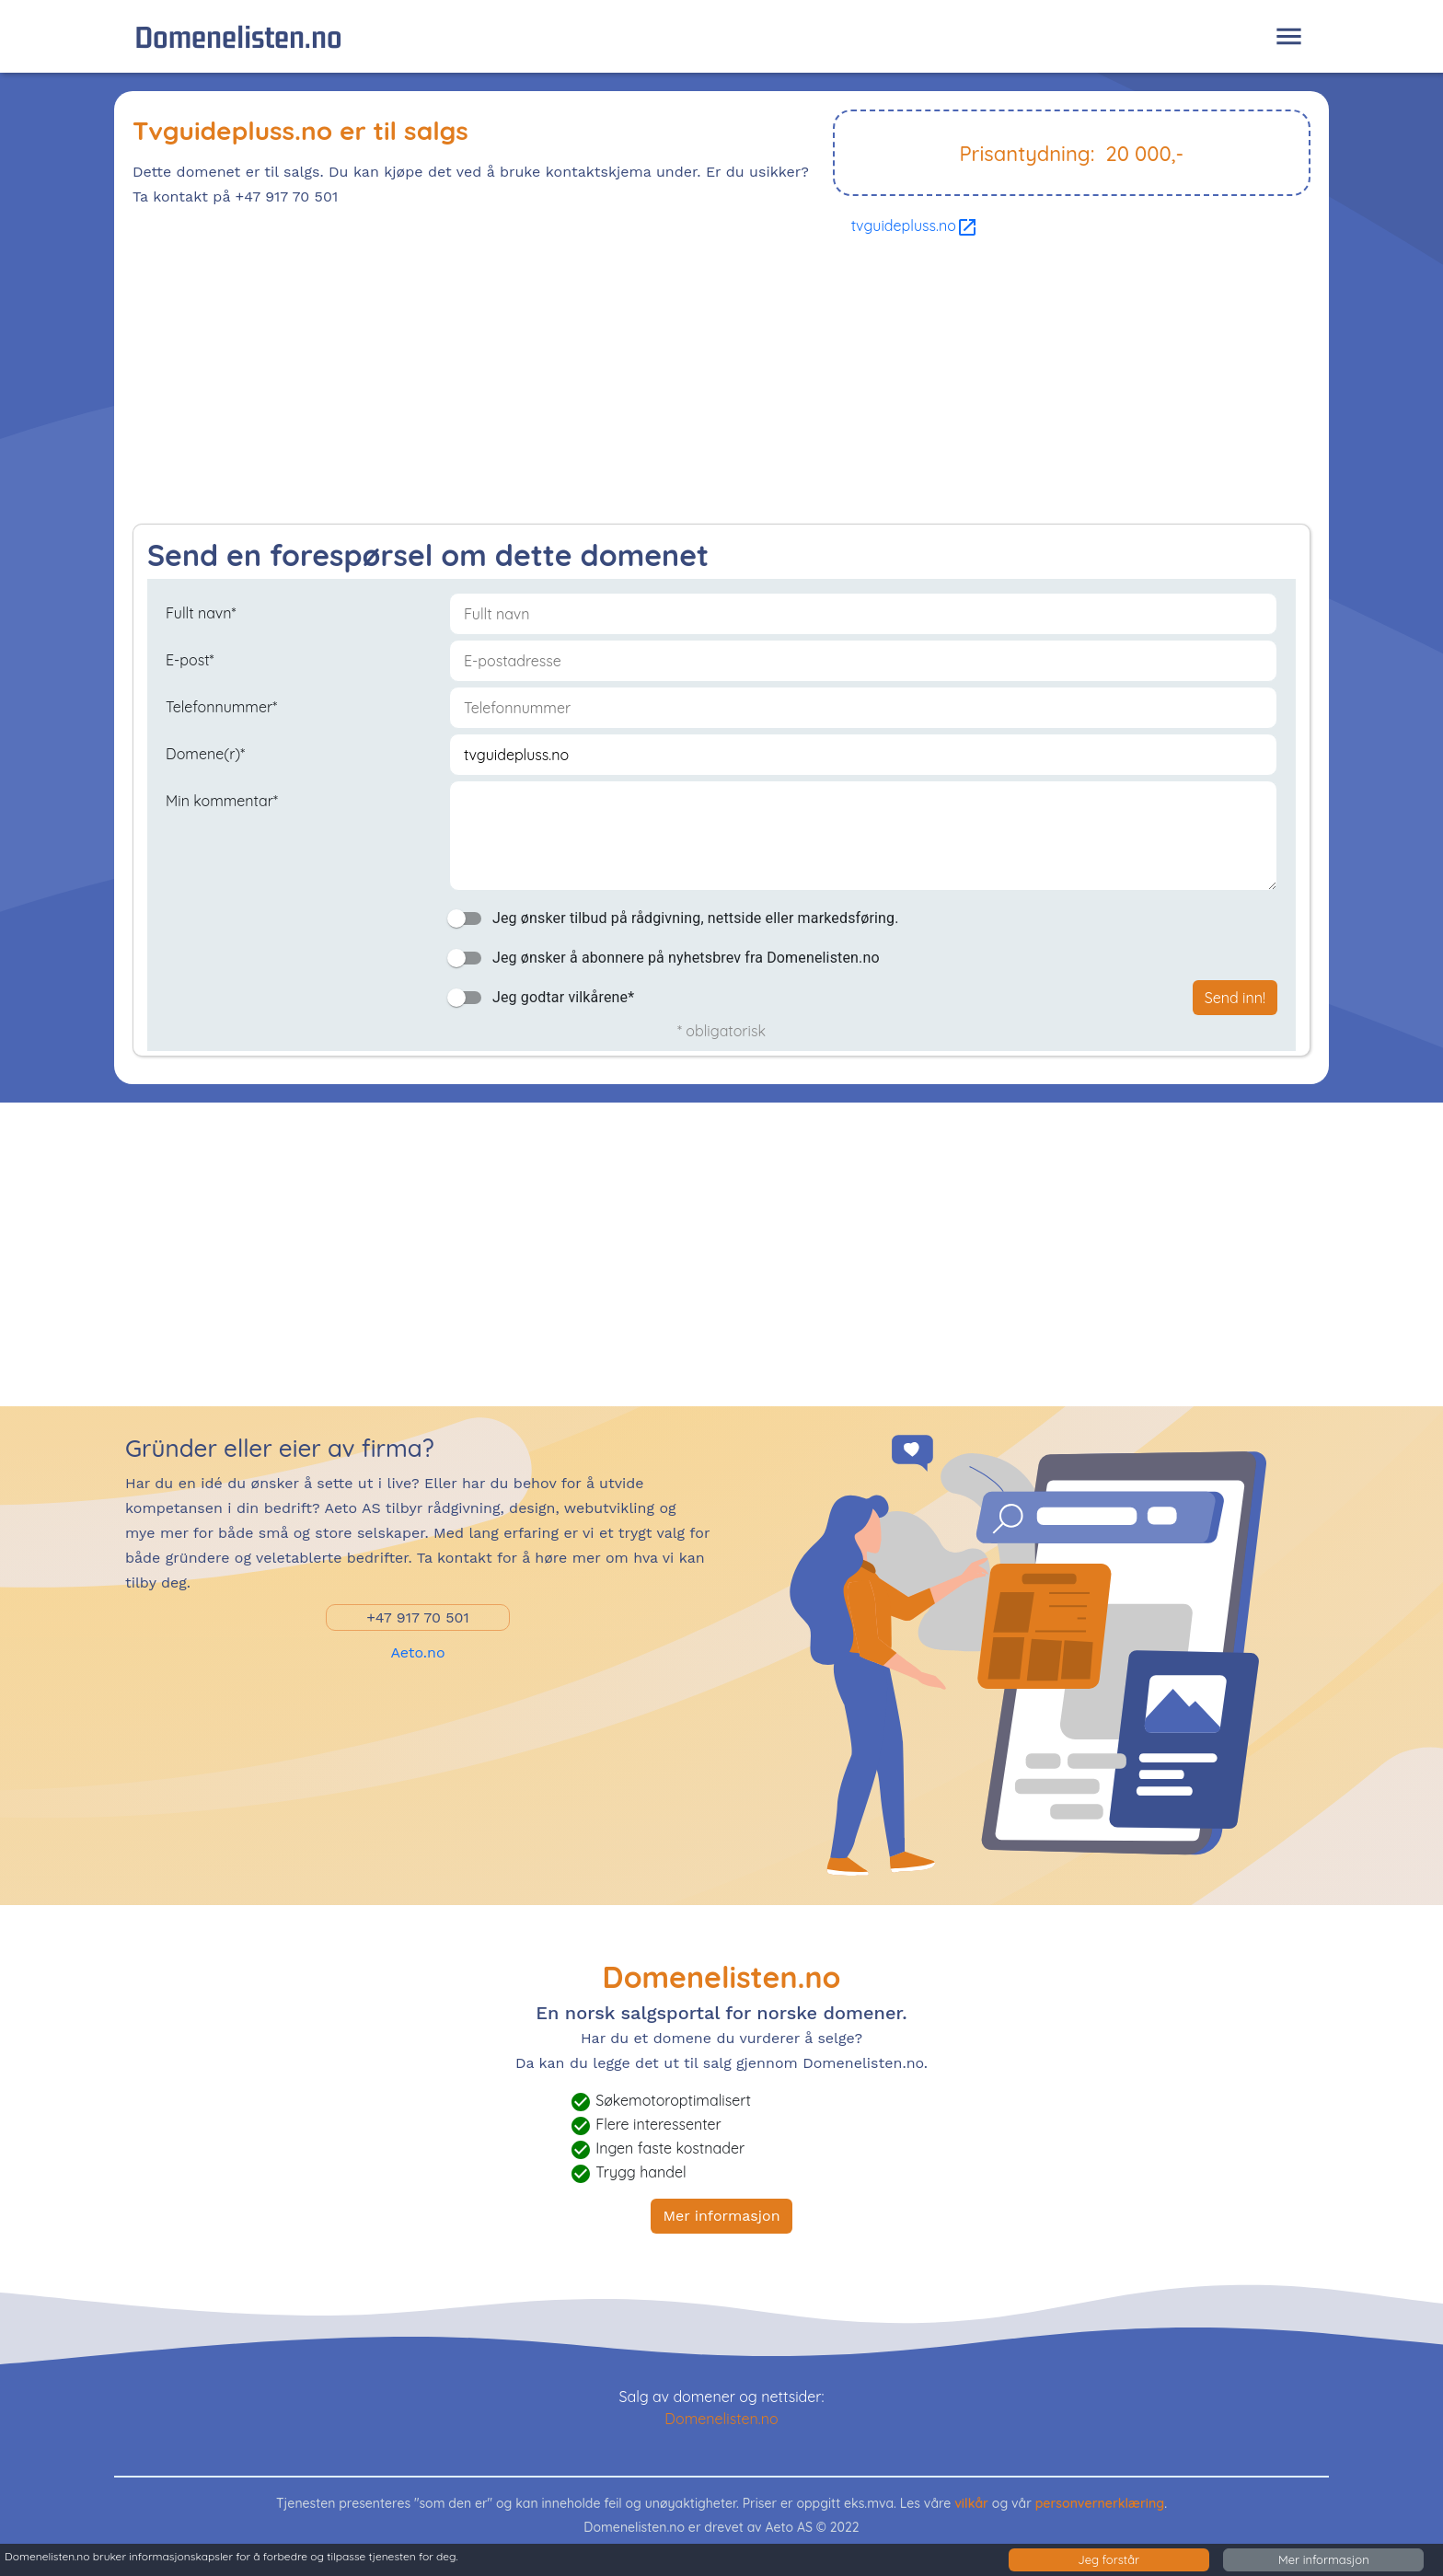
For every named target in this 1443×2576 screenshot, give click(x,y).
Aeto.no (417, 1652)
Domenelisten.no (238, 36)
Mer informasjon (721, 2215)
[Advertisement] (685, 385)
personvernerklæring (1100, 2503)
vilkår (971, 2503)
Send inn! (1235, 997)
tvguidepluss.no (914, 225)
